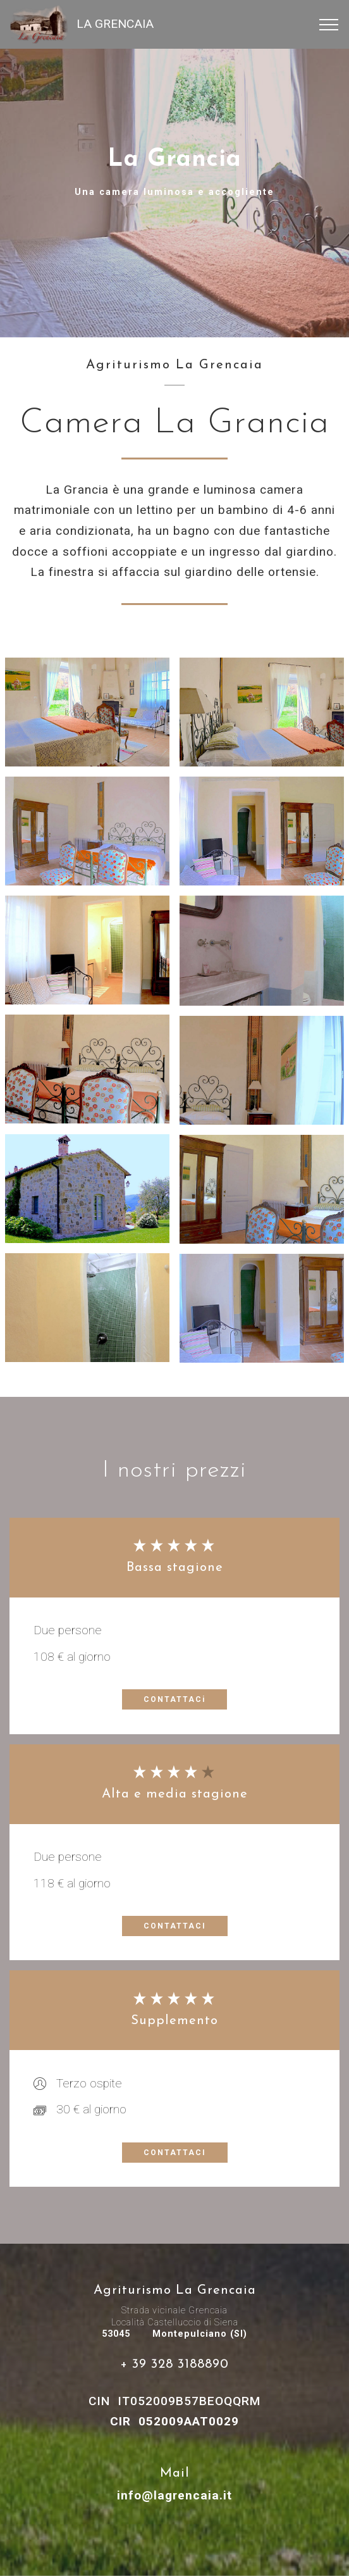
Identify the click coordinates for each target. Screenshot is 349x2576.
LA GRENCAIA (115, 23)
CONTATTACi (174, 1699)
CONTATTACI (175, 1926)
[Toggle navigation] (329, 24)
